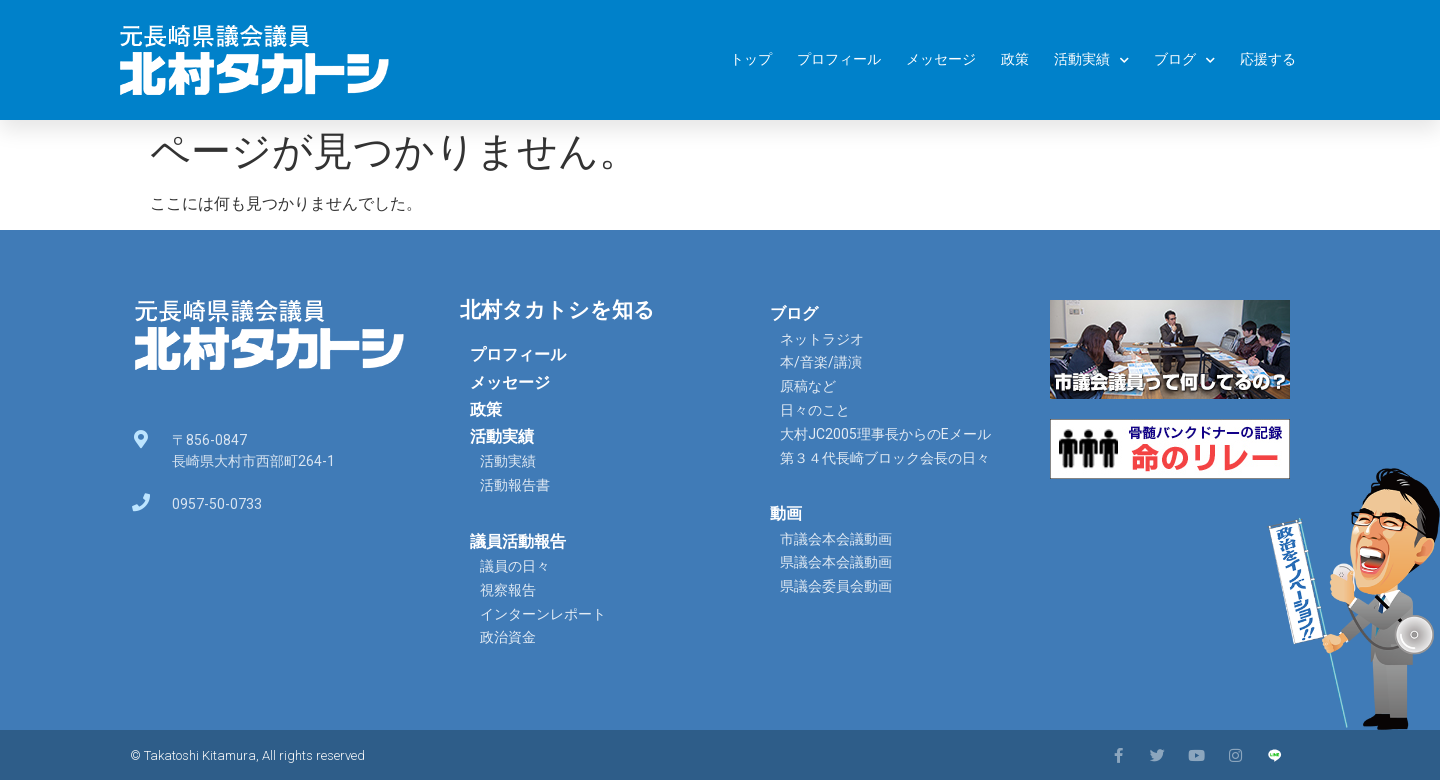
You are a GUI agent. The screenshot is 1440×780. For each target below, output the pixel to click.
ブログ (1184, 60)
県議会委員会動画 (836, 586)
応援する (1268, 59)
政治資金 (508, 637)
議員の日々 (515, 566)
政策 (1015, 59)
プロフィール (839, 59)
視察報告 (508, 590)
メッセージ (941, 59)
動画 (786, 513)
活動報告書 (515, 485)
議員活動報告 (518, 541)
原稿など (808, 386)
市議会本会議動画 (836, 539)
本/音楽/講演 (821, 362)
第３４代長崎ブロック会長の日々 (885, 458)
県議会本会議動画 (836, 562)
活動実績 (1091, 60)
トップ (751, 59)
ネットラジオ (822, 339)
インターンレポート (543, 614)
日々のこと (815, 410)
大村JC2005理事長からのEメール (885, 434)
